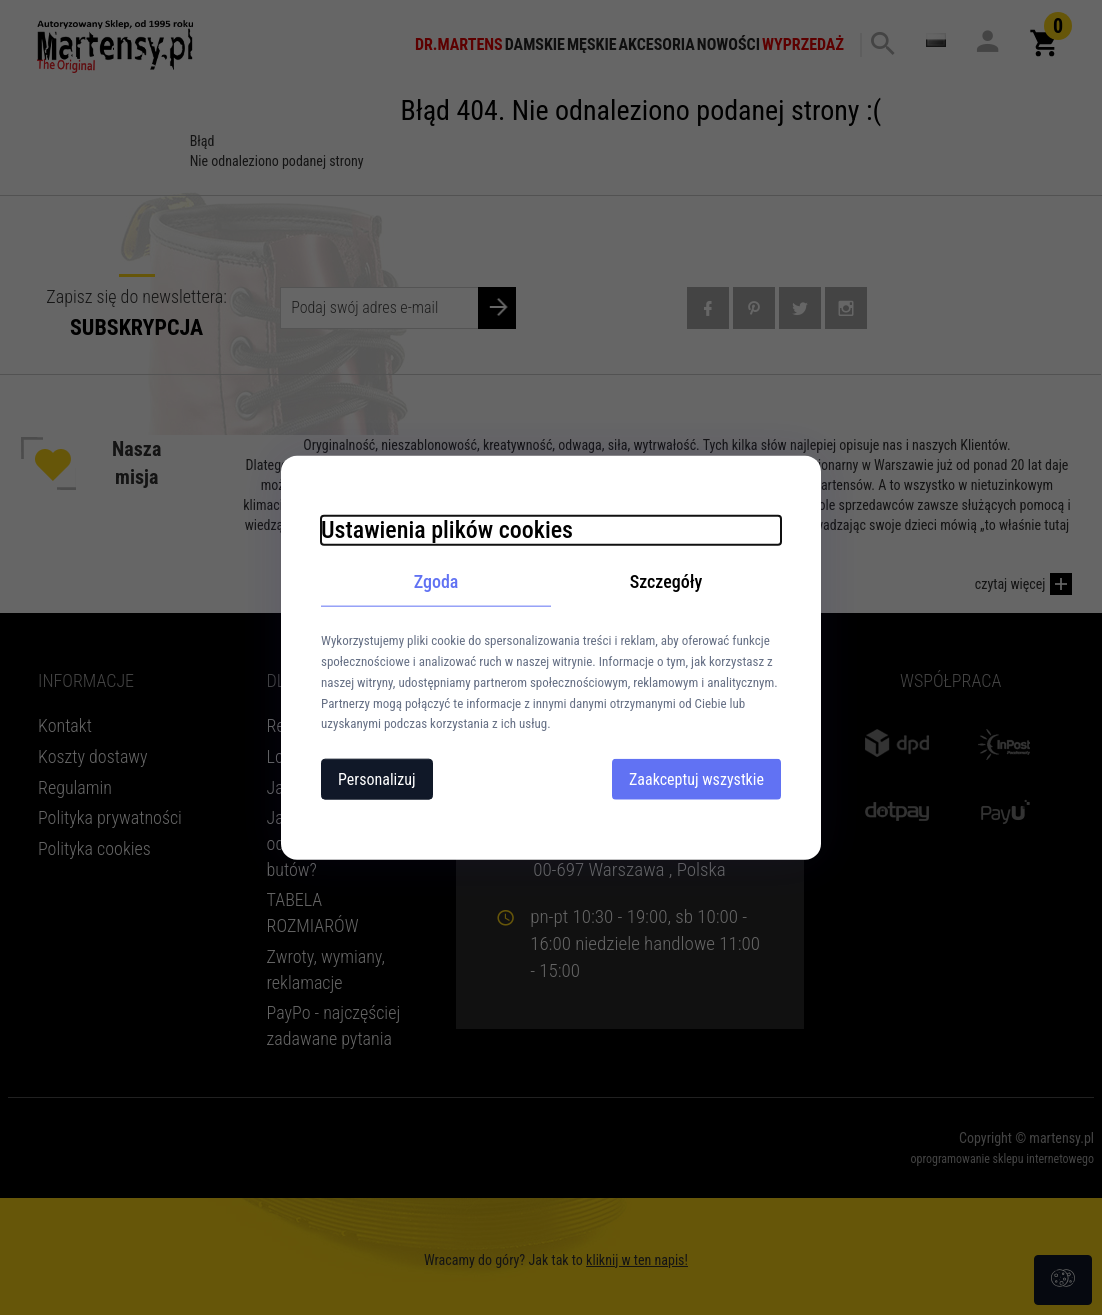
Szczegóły (666, 580)
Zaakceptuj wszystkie (696, 779)
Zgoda (436, 580)
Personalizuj (377, 779)
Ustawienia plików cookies (447, 529)
